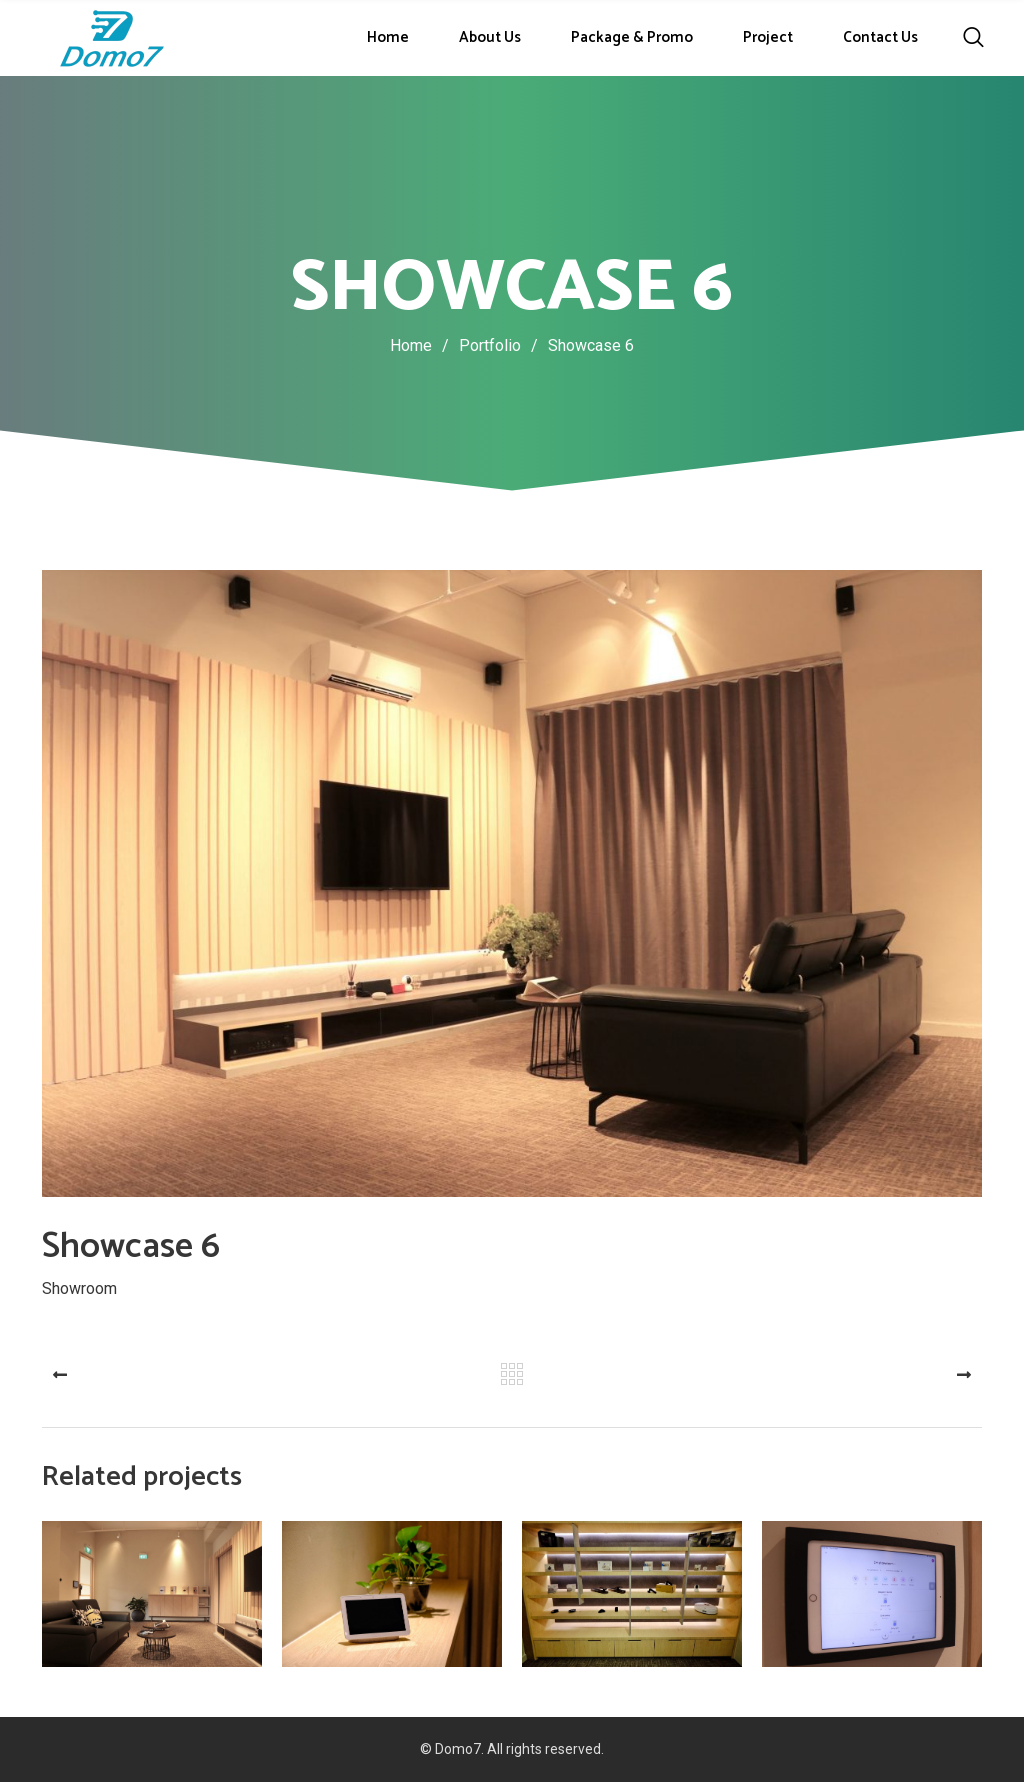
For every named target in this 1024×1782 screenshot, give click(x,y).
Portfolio (503, 345)
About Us (490, 37)
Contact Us (880, 37)
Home (388, 37)
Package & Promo (632, 37)
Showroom (79, 1287)
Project (768, 37)
